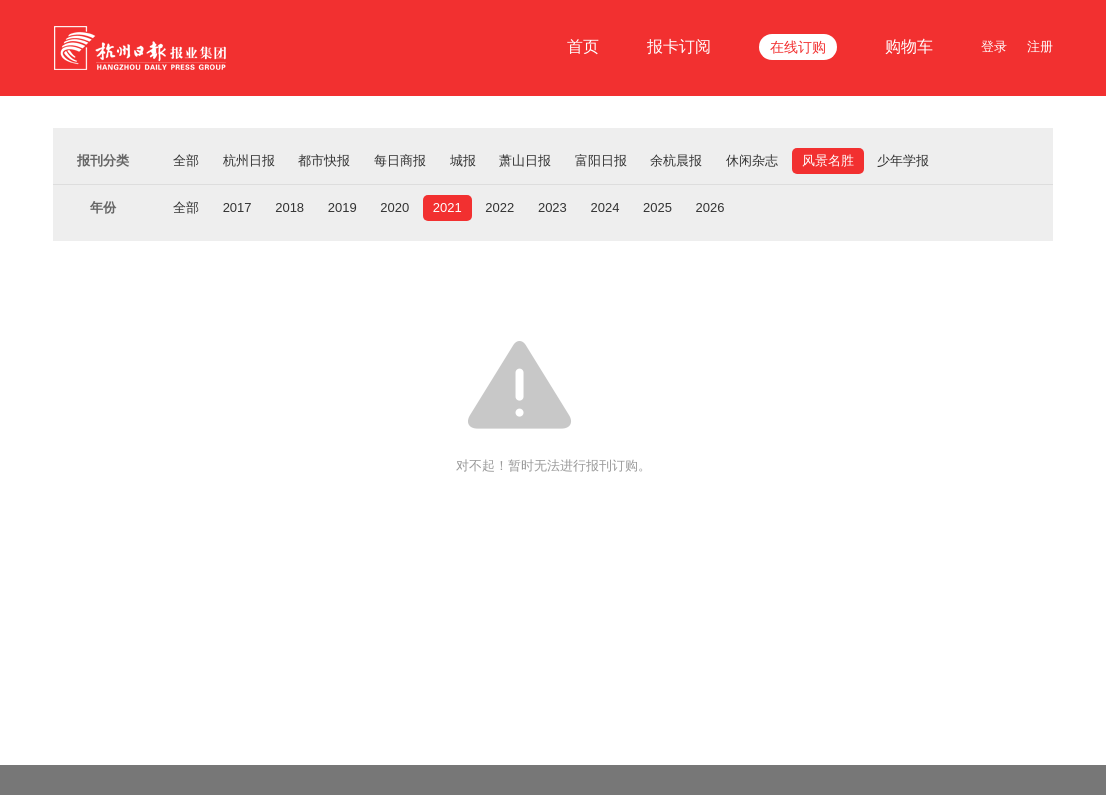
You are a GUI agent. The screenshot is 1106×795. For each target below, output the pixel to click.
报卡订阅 (679, 46)
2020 (394, 207)
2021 (447, 207)
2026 (710, 207)
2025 (657, 207)
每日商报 (400, 160)
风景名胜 (828, 160)
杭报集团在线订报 (143, 48)
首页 (583, 46)
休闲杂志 (752, 160)
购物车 (909, 46)
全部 (186, 160)
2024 (604, 207)
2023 (552, 207)
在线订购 (798, 47)
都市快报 (324, 160)
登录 (994, 46)
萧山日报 (525, 160)
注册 (1040, 46)
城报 (463, 160)
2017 (237, 207)
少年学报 (903, 160)
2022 (499, 207)
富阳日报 (601, 160)
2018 (289, 207)
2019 (342, 207)
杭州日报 (249, 160)
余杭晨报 (676, 160)
